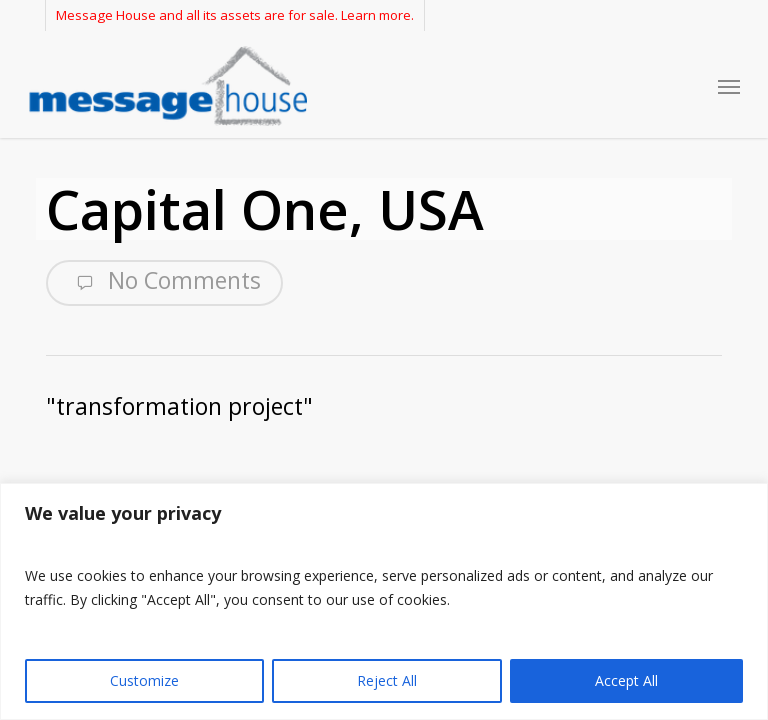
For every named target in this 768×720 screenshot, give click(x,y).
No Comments (164, 281)
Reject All (387, 680)
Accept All (626, 680)
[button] (729, 86)
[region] (384, 601)
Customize (144, 680)
